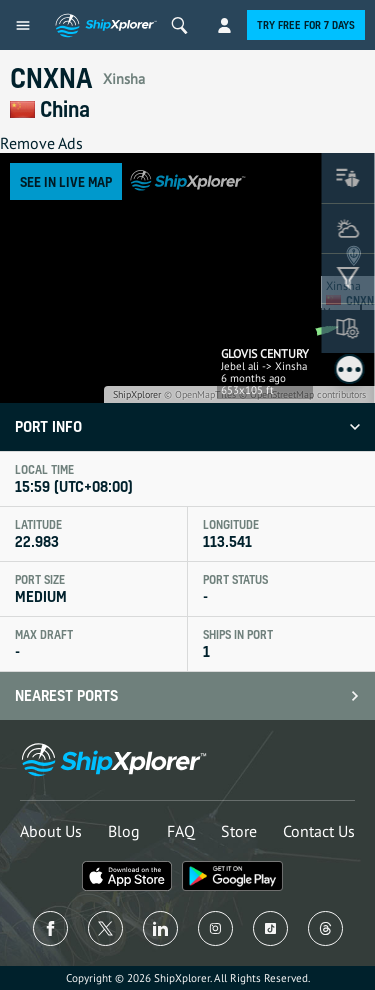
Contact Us (319, 831)
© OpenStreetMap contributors (302, 394)
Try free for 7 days (306, 25)
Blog (124, 831)
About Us (51, 831)
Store (239, 831)
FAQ (181, 831)
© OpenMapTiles (200, 394)
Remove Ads (41, 143)
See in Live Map (66, 181)
